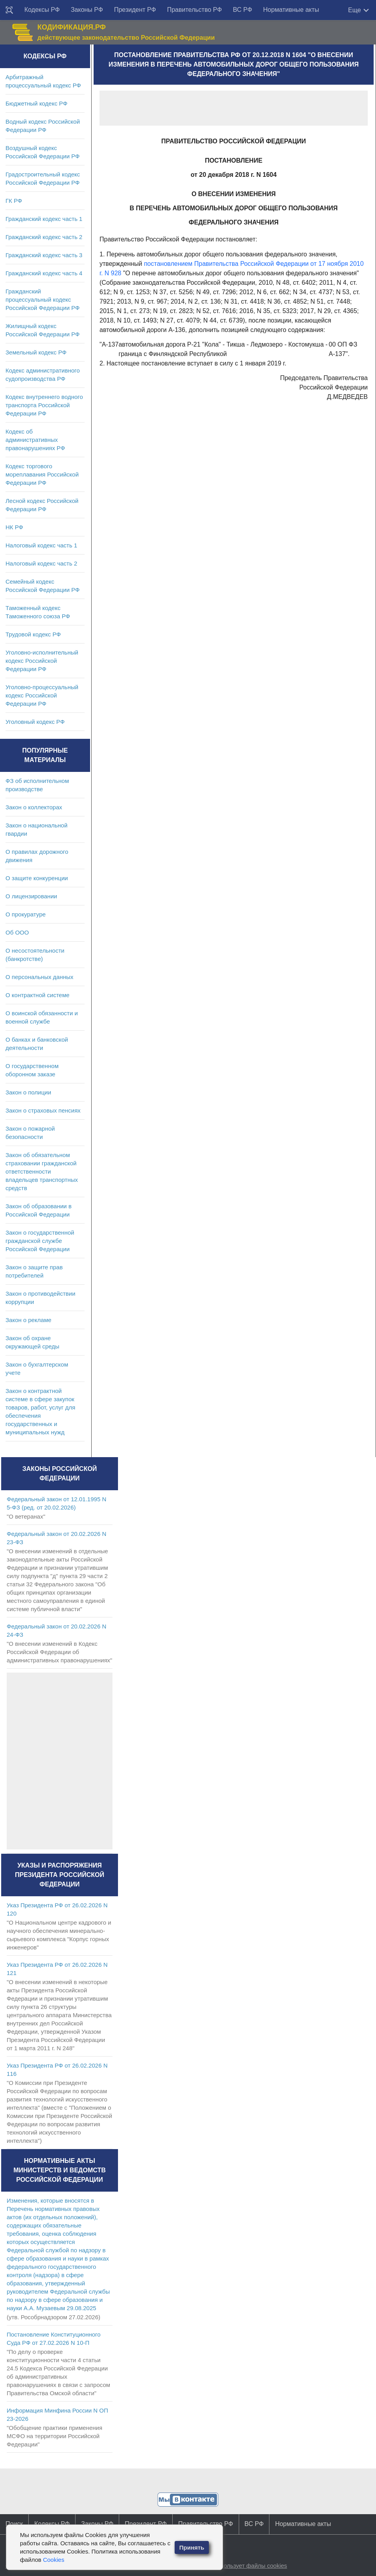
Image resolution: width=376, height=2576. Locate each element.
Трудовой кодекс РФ (33, 634)
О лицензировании (31, 896)
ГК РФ (14, 200)
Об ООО (17, 932)
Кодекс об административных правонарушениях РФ (35, 439)
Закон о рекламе (29, 1320)
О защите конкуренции (37, 878)
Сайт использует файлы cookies (243, 2565)
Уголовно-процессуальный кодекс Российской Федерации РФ (42, 695)
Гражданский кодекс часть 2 (44, 237)
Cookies (53, 2559)
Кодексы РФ (42, 9)
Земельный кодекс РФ (36, 352)
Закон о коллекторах (34, 807)
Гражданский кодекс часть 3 (44, 255)
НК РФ (14, 527)
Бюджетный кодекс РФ (36, 103)
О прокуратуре (26, 914)
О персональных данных (40, 977)
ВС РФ (242, 9)
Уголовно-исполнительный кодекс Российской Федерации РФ (42, 660)
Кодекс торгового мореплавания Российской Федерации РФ (42, 474)
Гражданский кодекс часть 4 (44, 273)
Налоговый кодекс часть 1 (41, 545)
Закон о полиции (28, 1092)
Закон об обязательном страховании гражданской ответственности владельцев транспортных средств (42, 1171)
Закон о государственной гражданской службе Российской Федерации (40, 1240)
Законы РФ (87, 9)
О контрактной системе (38, 995)
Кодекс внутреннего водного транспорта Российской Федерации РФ (44, 405)
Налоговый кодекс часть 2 (41, 563)
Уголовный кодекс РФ (35, 721)
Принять (192, 2547)
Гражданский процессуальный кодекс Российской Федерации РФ (43, 299)
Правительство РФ (194, 9)
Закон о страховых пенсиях (43, 1110)
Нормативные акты (291, 9)
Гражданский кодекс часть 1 (44, 218)
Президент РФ (135, 9)
